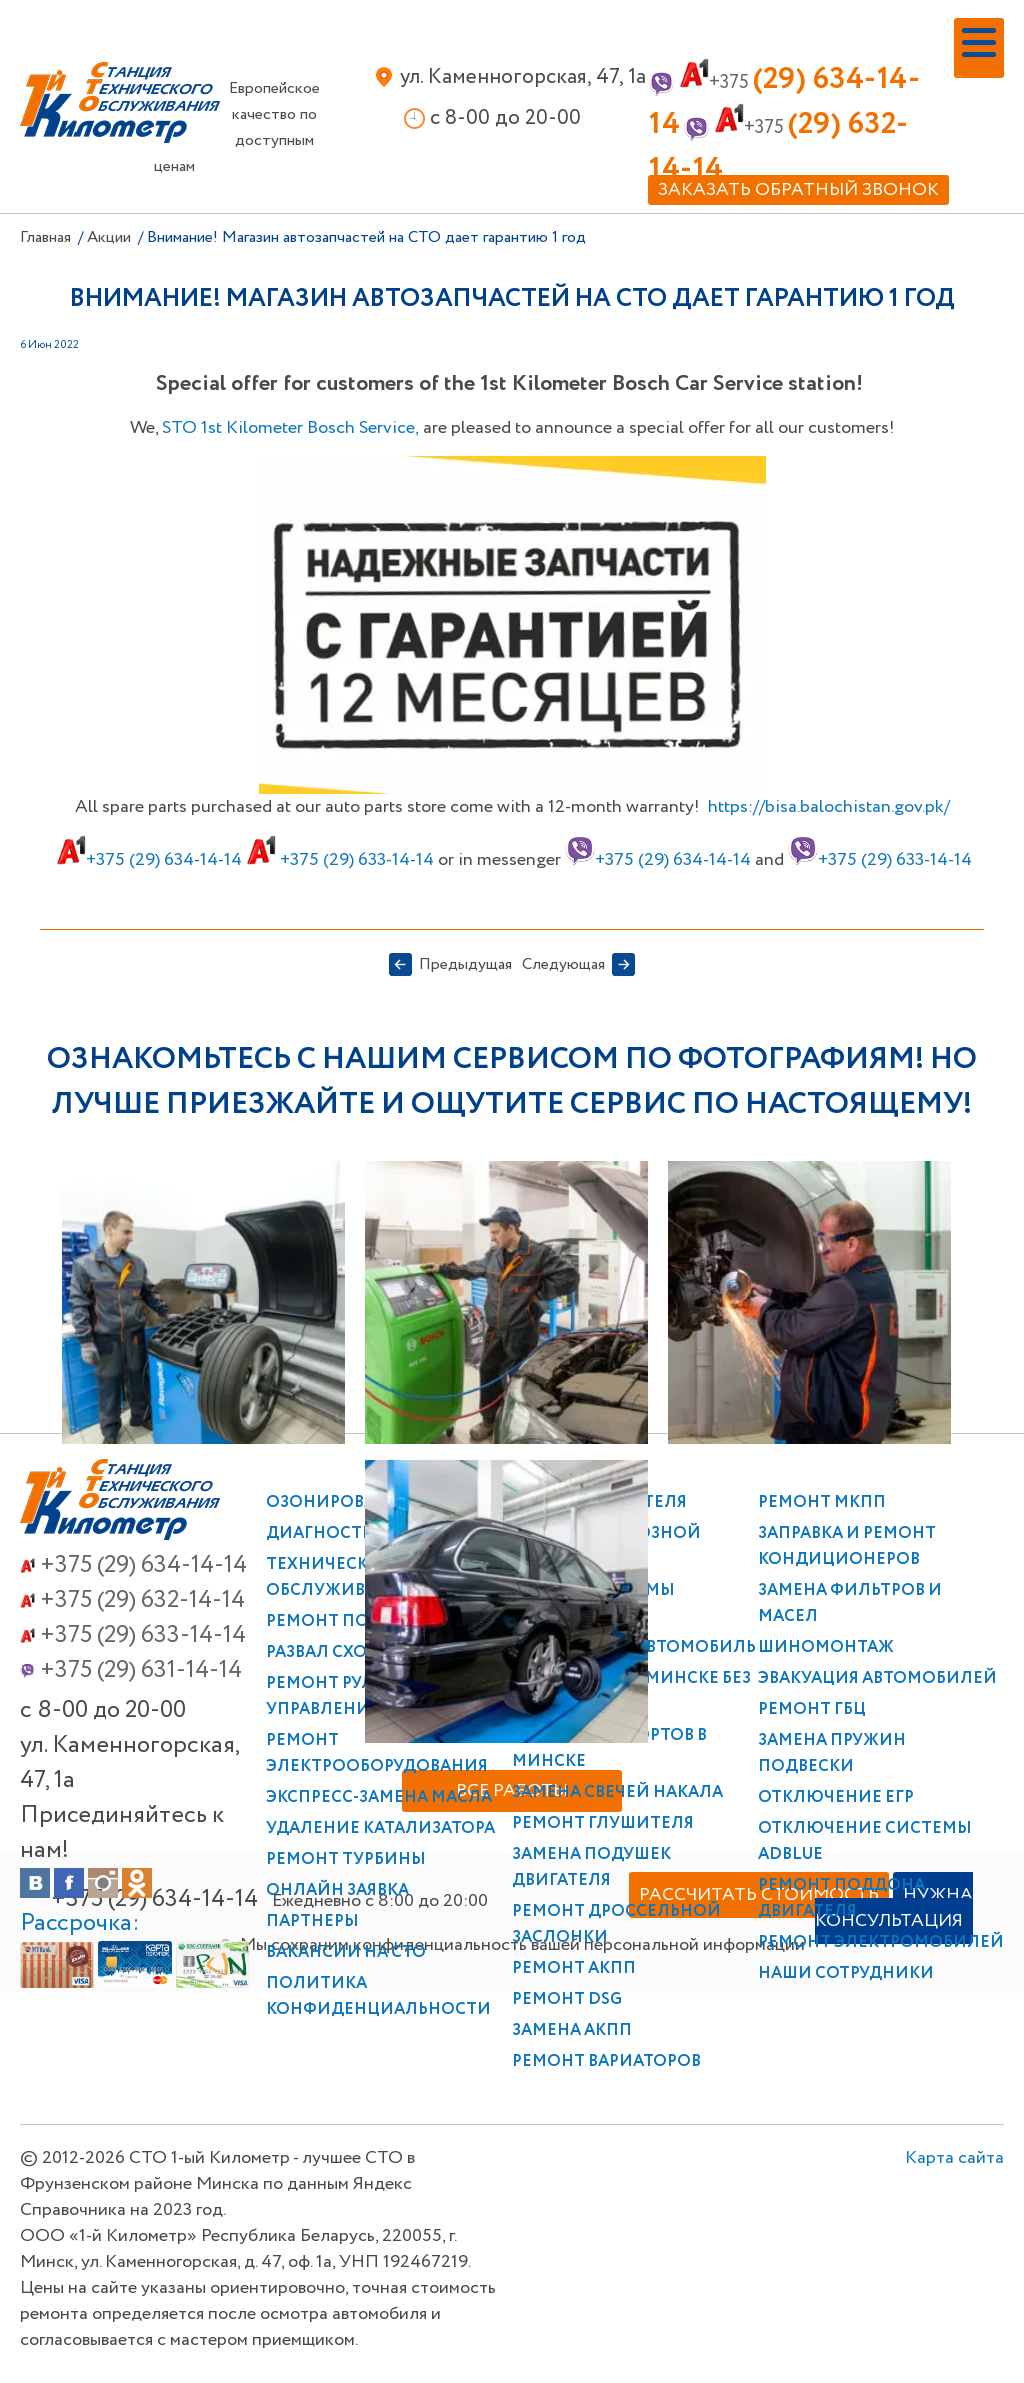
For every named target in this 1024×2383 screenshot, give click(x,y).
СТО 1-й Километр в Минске (120, 102)
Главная (45, 237)
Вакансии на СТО (346, 1952)
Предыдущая (465, 964)
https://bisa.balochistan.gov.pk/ (829, 807)
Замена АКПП (572, 2030)
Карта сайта (954, 2029)
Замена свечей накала (617, 1792)
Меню (959, 76)
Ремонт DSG (567, 1999)
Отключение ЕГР (836, 1797)
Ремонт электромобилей (881, 1942)
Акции (109, 237)
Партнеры (312, 1921)
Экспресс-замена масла (379, 1797)
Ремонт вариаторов (606, 2061)
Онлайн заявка (337, 1890)
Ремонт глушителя (603, 1823)
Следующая (563, 964)
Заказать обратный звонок (798, 190)
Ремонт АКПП (574, 1968)
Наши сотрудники (846, 1973)
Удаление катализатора (380, 1828)
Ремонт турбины (346, 1859)
